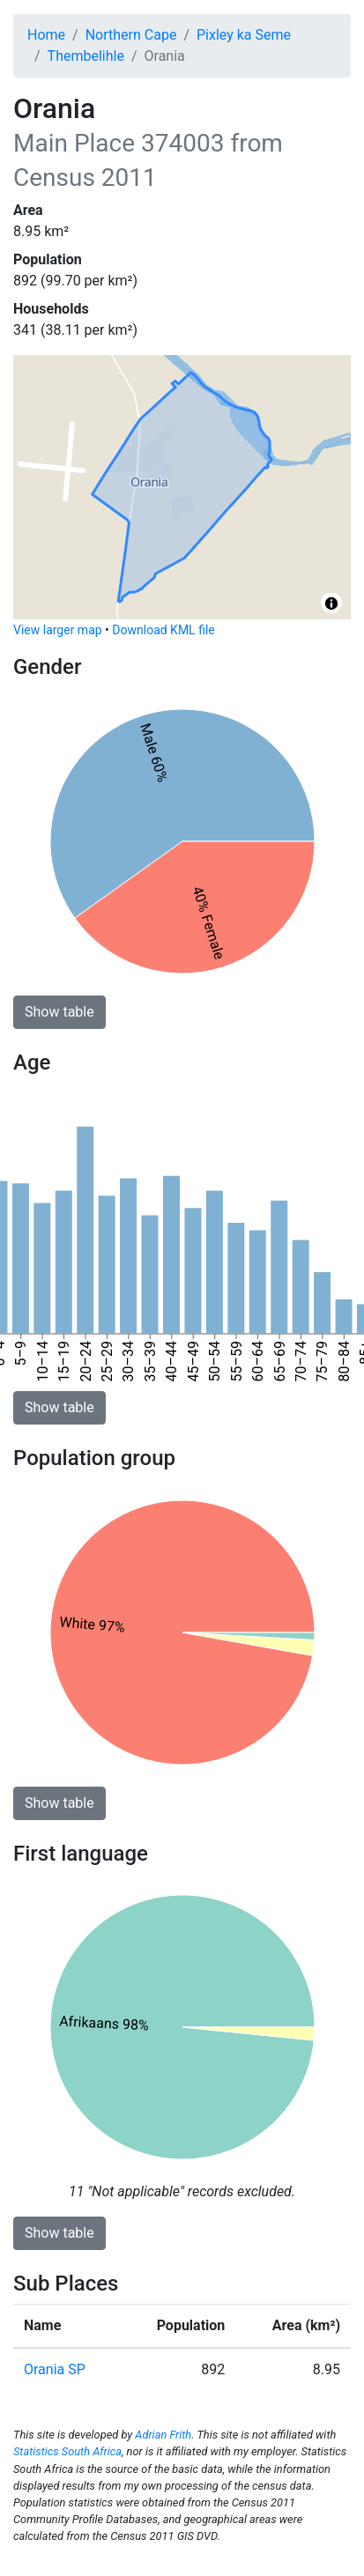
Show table (59, 1011)
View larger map (57, 630)
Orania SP (54, 2369)
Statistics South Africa (67, 2451)
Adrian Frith (163, 2434)
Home (46, 34)
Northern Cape (131, 34)
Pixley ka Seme (244, 34)
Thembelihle (86, 56)
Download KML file (163, 630)
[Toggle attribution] (331, 603)
